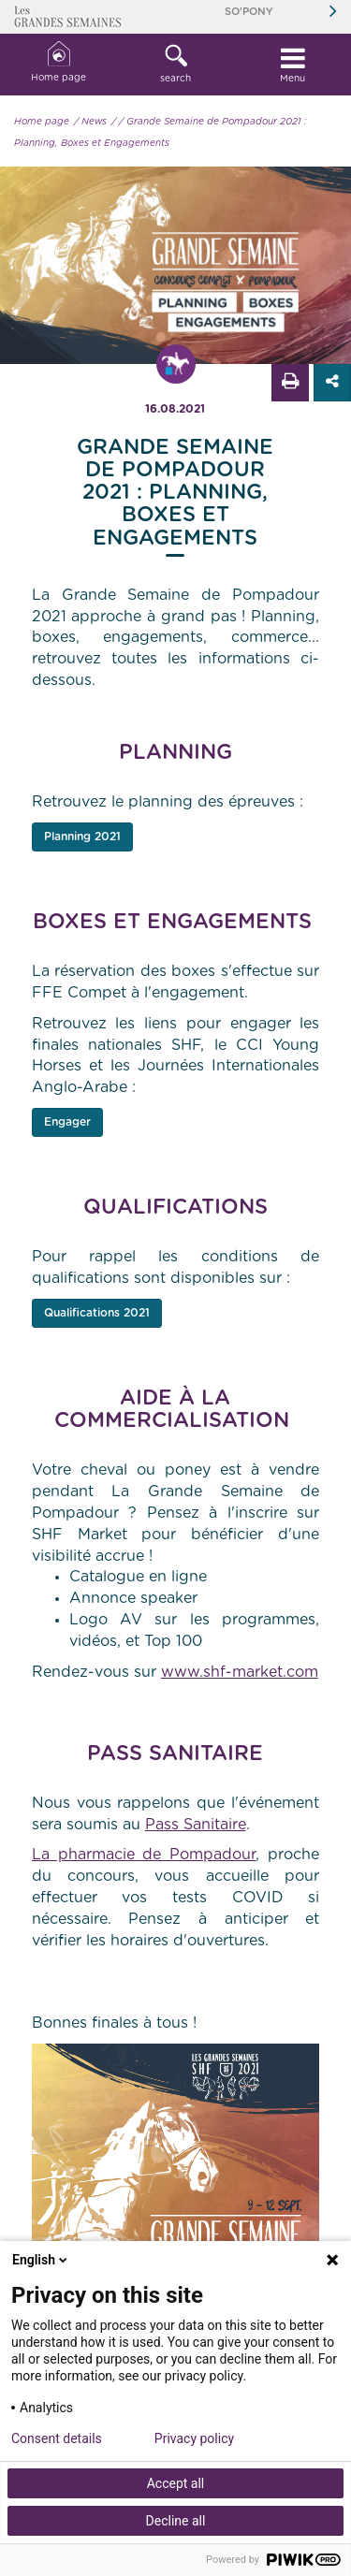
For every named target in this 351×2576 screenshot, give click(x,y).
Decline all (176, 2520)
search (175, 63)
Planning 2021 (82, 836)
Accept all (176, 2483)
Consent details (56, 2438)
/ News (90, 121)
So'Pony (249, 12)
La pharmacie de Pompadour (144, 1854)
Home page (58, 62)
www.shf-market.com (239, 1672)
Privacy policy (194, 2438)
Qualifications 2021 (97, 1312)
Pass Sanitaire (195, 1824)
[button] (175, 64)
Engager (67, 1122)
